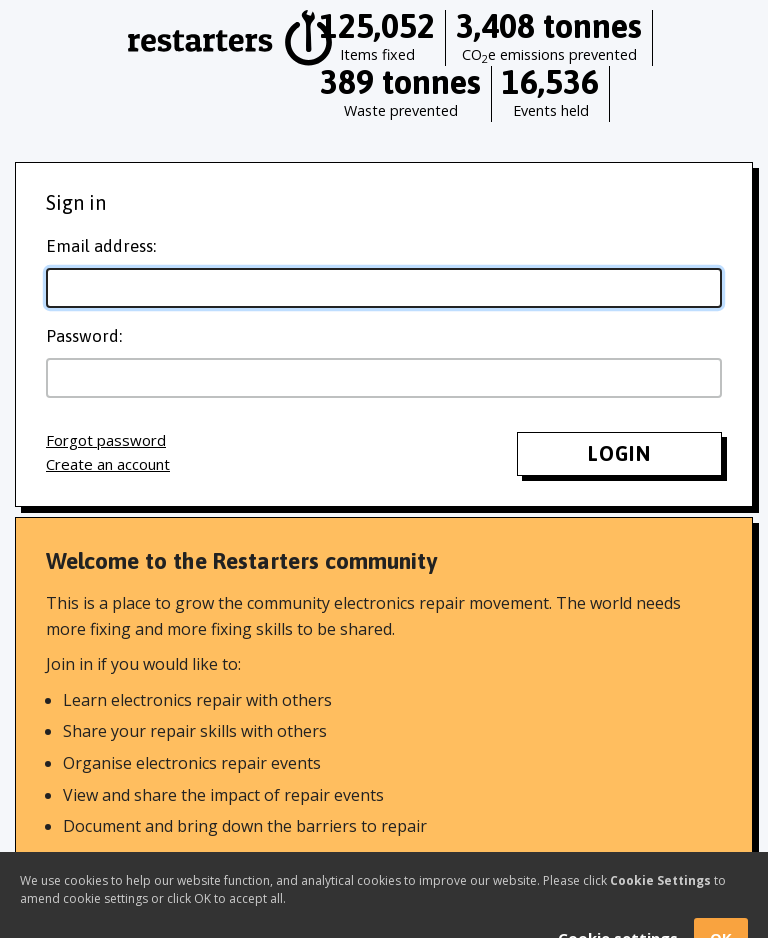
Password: (84, 336)
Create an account (108, 464)
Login (619, 453)
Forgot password (106, 440)
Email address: (101, 246)
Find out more (98, 868)
